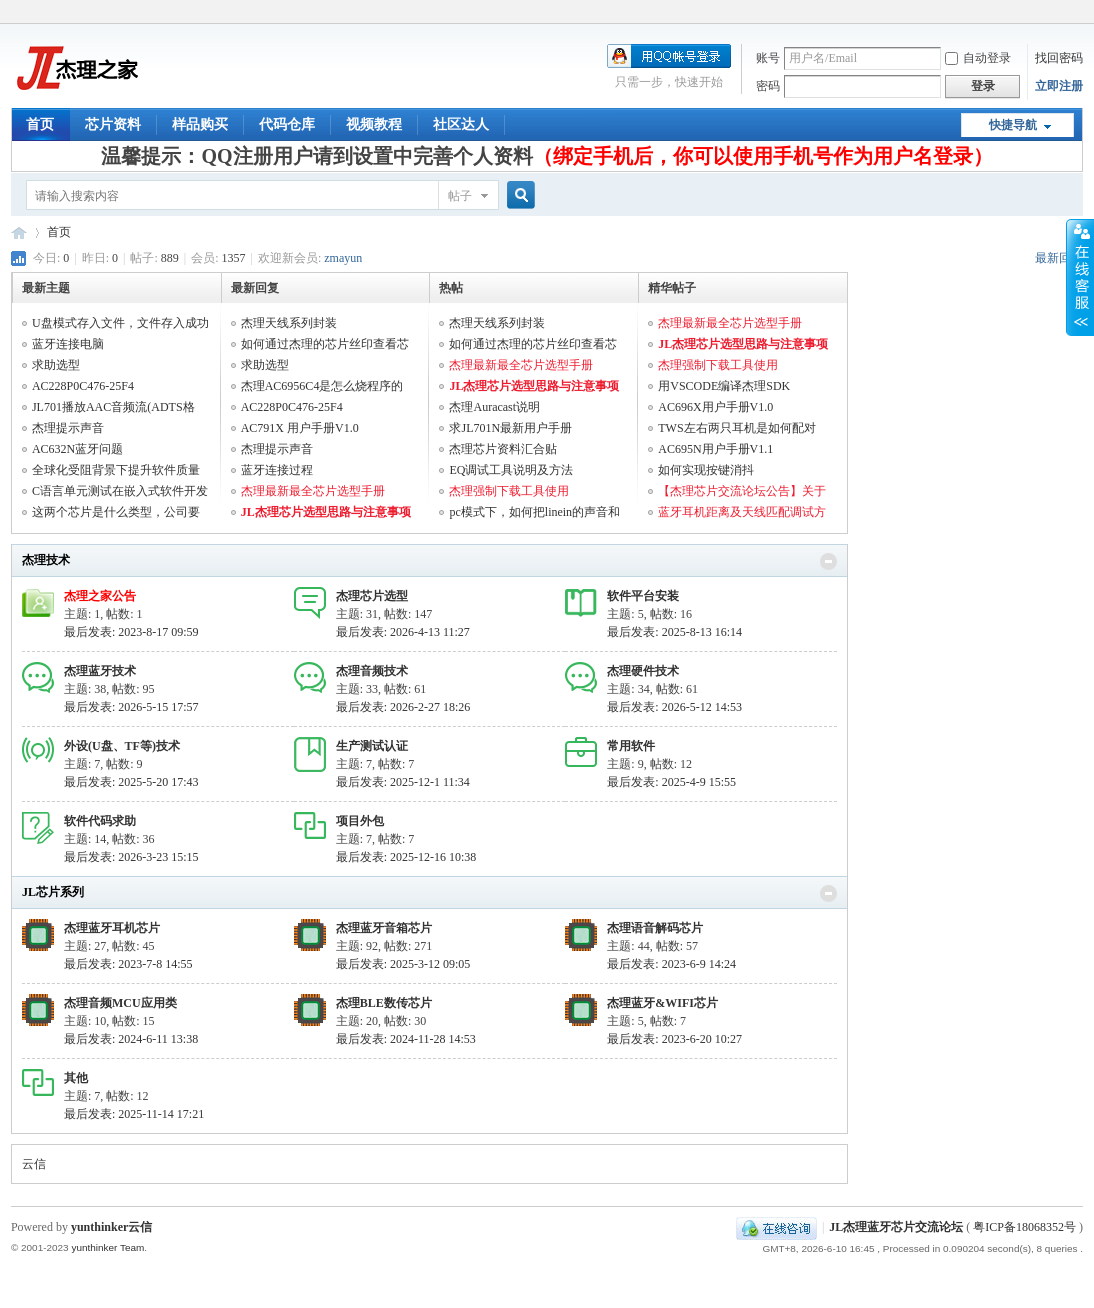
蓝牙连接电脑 (68, 344)
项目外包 (360, 821)
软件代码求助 (100, 821)
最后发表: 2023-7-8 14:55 (128, 964)
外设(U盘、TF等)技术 (122, 746)
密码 (768, 86)
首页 (40, 124)
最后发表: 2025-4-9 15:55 (671, 782)
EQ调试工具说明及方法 (511, 470)
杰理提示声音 (68, 428)
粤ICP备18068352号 (1024, 1227)
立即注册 (1059, 86)
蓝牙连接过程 (277, 470)
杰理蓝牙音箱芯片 (384, 928)
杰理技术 (46, 560)
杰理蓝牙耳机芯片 (112, 928)
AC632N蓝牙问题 (77, 449)
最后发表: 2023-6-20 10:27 (674, 1039)
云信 (34, 1164)
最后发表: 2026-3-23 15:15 (131, 857)
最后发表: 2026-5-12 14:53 (674, 707)
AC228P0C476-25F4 (83, 386)
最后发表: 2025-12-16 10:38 (406, 857)
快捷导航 (1013, 125)
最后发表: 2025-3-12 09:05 (403, 964)
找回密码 (1059, 58)
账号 (768, 58)
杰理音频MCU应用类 (120, 1003)
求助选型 (56, 365)
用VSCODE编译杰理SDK (724, 386)
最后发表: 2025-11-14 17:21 (134, 1114)
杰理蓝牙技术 (100, 671)
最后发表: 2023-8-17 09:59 (131, 632)
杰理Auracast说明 (494, 407)
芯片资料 (113, 124)
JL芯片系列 (53, 892)
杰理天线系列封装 (289, 323)
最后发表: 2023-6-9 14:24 (671, 964)
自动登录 (978, 58)
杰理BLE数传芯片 (384, 1003)
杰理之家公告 (100, 596)
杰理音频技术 (372, 671)
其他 (76, 1078)
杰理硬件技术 (643, 671)
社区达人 (461, 124)
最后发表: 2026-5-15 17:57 (131, 707)
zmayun (343, 258)
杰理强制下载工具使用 (509, 491)
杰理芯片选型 (372, 596)
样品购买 (200, 124)
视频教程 (374, 124)
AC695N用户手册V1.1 (715, 449)
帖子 (460, 196)
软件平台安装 (643, 596)
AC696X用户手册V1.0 (715, 407)
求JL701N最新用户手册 (510, 428)
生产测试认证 (372, 746)
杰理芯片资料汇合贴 (503, 449)
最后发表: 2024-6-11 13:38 (131, 1039)
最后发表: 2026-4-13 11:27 (403, 632)
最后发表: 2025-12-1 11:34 (403, 782)
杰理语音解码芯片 (655, 928)
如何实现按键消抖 (706, 470)
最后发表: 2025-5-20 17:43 (131, 782)
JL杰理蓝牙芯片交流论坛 (19, 232)
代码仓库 (287, 124)
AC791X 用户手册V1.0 (300, 428)
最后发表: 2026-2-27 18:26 (403, 707)
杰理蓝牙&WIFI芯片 (662, 1003)
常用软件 (631, 746)
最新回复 (1059, 258)
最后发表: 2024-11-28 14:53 (406, 1039)
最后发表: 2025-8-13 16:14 (674, 632)
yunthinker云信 (111, 1227)
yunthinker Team (107, 1247)
